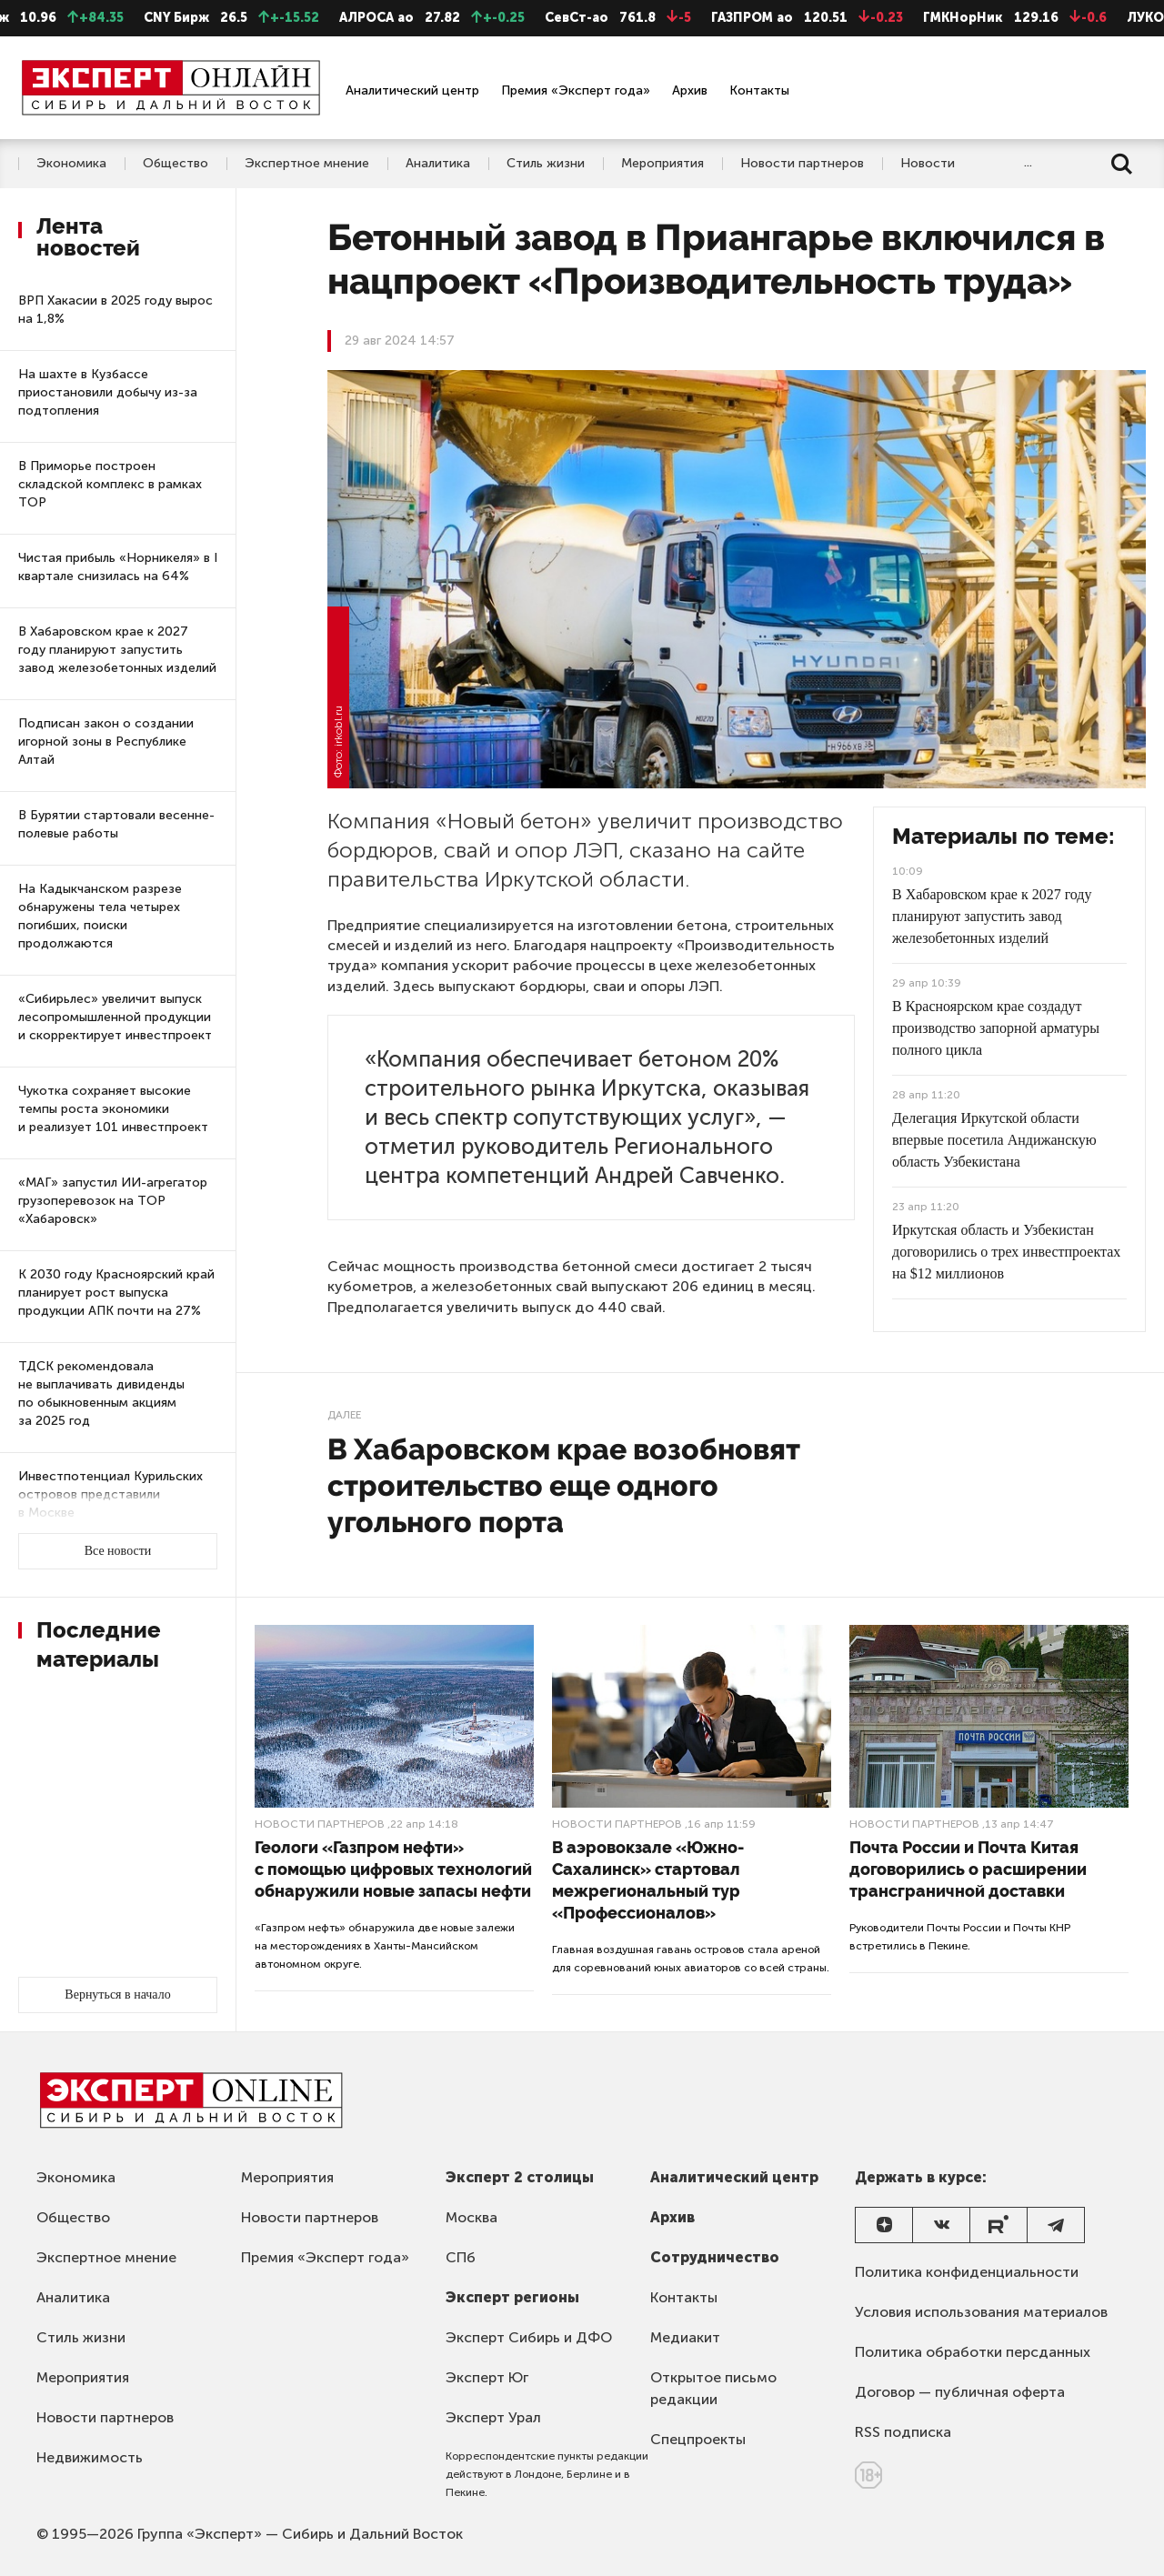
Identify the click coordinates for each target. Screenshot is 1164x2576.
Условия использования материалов (981, 2311)
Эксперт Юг (487, 2377)
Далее (344, 1414)
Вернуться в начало (117, 1994)
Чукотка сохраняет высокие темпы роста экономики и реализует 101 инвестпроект (113, 1109)
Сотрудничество (714, 2257)
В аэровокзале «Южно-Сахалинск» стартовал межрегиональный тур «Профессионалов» (648, 1880)
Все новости (118, 1551)
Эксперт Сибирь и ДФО (529, 2337)
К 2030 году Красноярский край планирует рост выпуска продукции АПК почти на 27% (116, 1292)
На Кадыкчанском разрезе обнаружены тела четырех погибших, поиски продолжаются (100, 916)
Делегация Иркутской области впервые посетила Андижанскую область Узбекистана (994, 1139)
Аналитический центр (412, 90)
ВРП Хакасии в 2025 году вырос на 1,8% (115, 309)
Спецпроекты (698, 2439)
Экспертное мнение (307, 163)
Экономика (71, 163)
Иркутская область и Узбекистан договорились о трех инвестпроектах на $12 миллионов (1006, 1251)
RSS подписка (903, 2432)
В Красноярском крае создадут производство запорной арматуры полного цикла (995, 1027)
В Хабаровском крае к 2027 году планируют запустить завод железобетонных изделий (117, 650)
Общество (175, 163)
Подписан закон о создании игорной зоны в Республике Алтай (106, 741)
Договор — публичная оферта (960, 2392)
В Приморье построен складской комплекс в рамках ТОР (110, 484)
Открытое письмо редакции (713, 2388)
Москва (471, 2217)
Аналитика (438, 163)
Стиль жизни (546, 163)
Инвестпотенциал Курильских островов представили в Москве (110, 1494)
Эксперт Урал (493, 2417)
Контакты (759, 90)
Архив (689, 90)
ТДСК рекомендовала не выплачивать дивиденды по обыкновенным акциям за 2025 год (101, 1393)
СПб (461, 2257)
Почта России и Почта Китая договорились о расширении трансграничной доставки (968, 1869)
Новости (927, 163)
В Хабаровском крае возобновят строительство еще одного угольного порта (563, 1485)
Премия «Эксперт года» (575, 90)
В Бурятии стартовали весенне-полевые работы (116, 824)
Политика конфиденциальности (967, 2271)
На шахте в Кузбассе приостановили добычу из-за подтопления (107, 392)
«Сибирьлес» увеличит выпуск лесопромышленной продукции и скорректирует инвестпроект (115, 1017)
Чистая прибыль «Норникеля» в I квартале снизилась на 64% (117, 567)
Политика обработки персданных (972, 2351)
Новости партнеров (802, 163)
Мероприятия (662, 163)
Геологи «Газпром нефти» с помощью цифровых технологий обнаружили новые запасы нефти (393, 1869)
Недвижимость (89, 2457)
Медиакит (685, 2337)
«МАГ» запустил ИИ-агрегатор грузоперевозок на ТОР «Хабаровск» (112, 1201)
